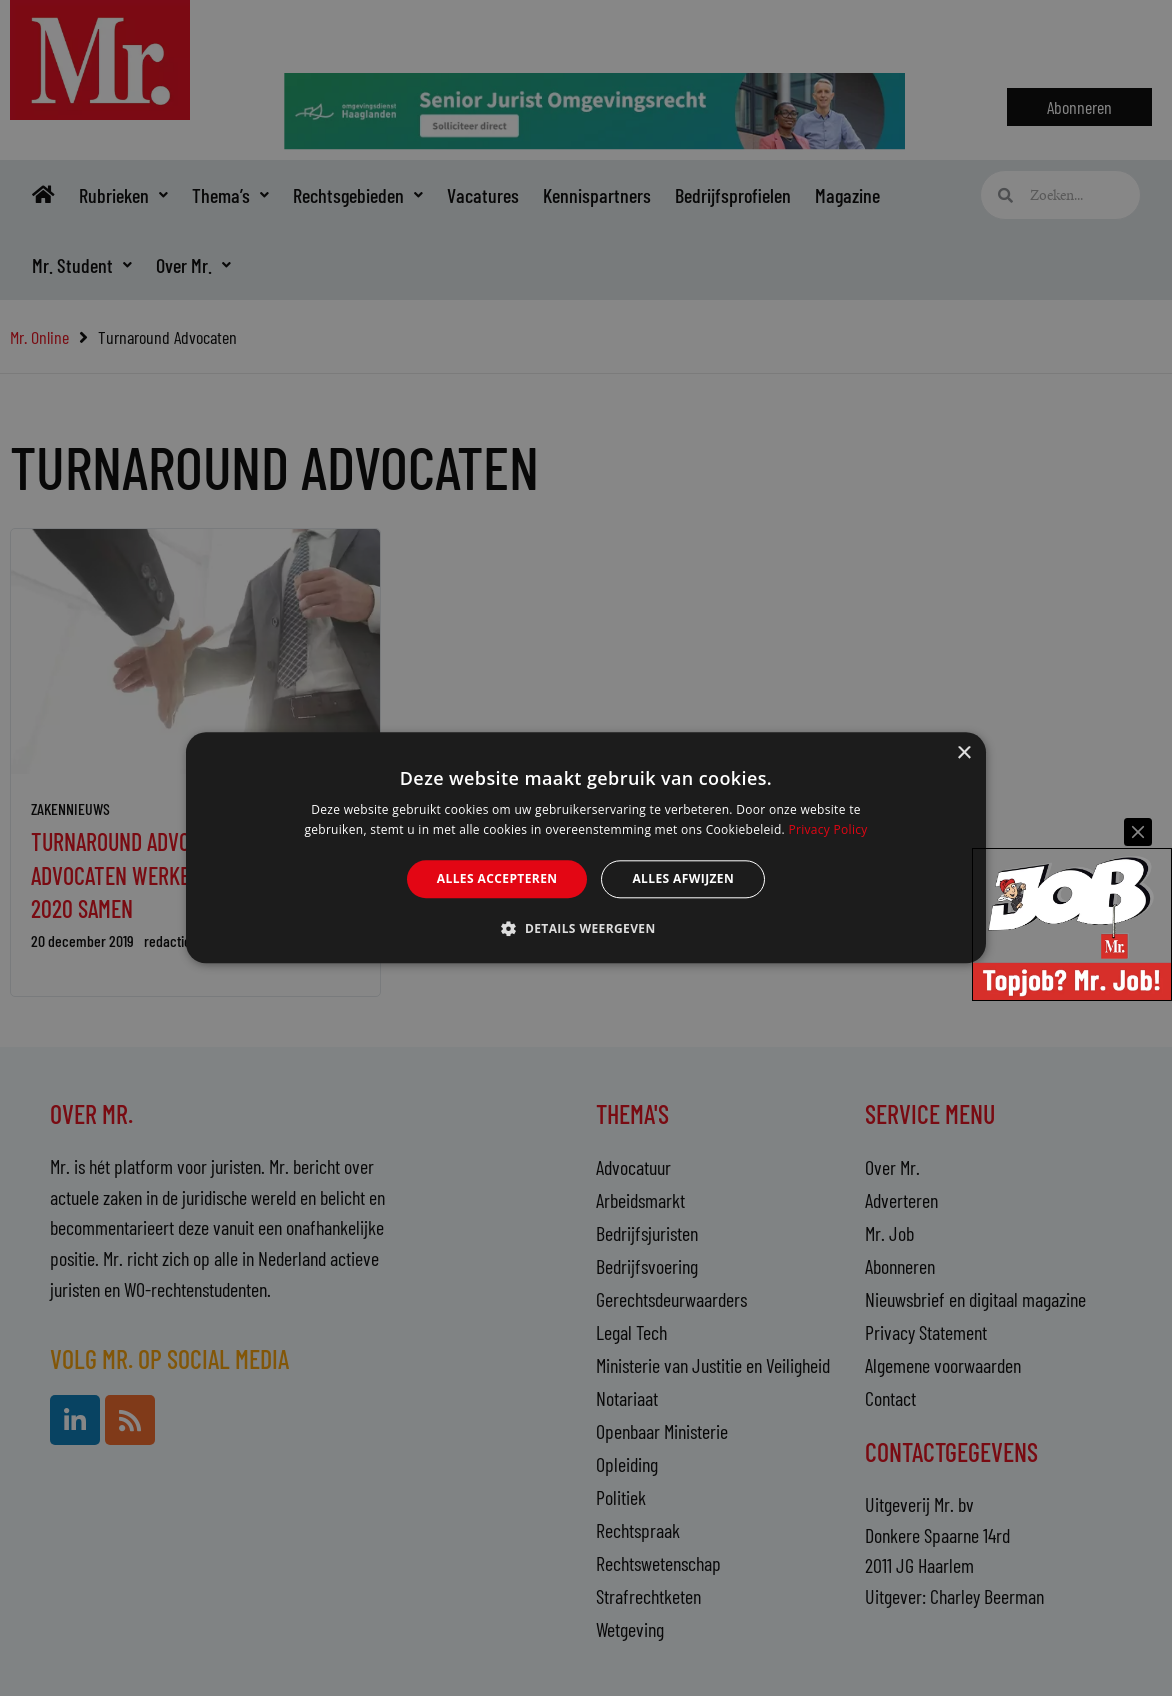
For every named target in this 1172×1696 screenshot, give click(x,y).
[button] (585, 929)
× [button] (963, 753)
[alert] (586, 848)
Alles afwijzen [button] (683, 878)
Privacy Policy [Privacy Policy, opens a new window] (827, 830)
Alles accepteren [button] (497, 878)
